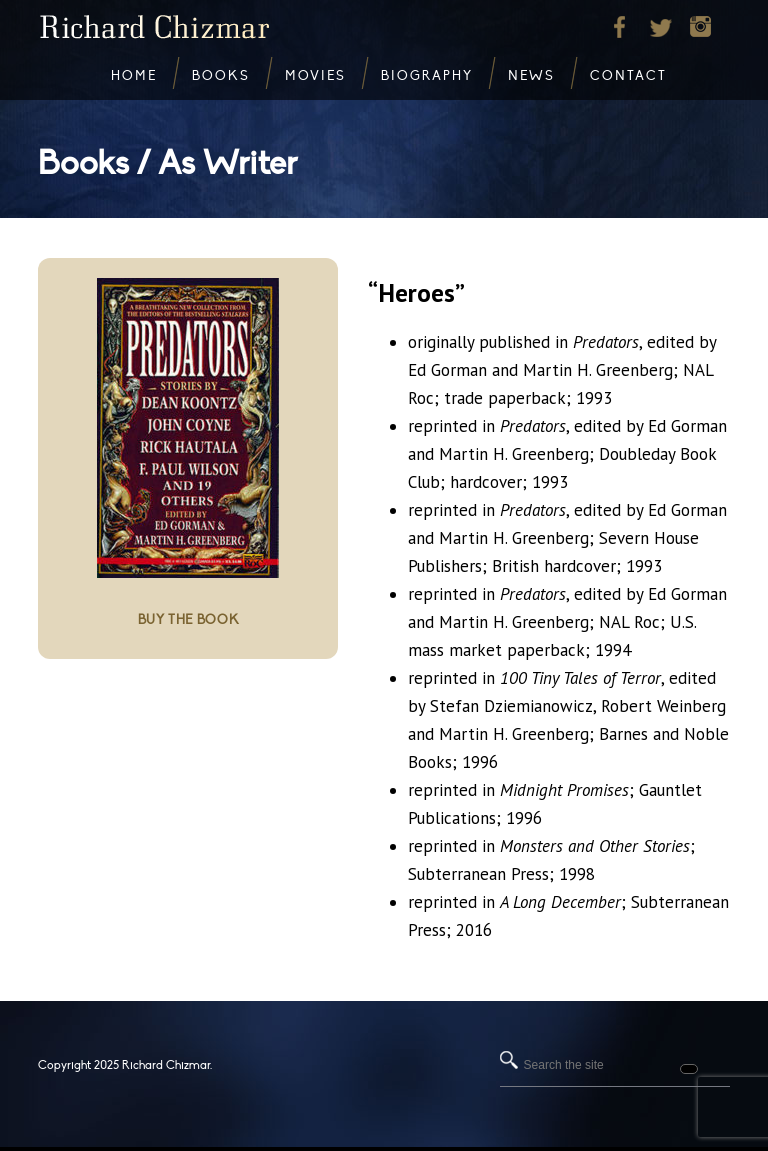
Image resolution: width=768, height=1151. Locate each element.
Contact (628, 76)
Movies (315, 76)
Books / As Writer (167, 163)
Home (134, 76)
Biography (427, 76)
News (531, 76)
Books (221, 76)
